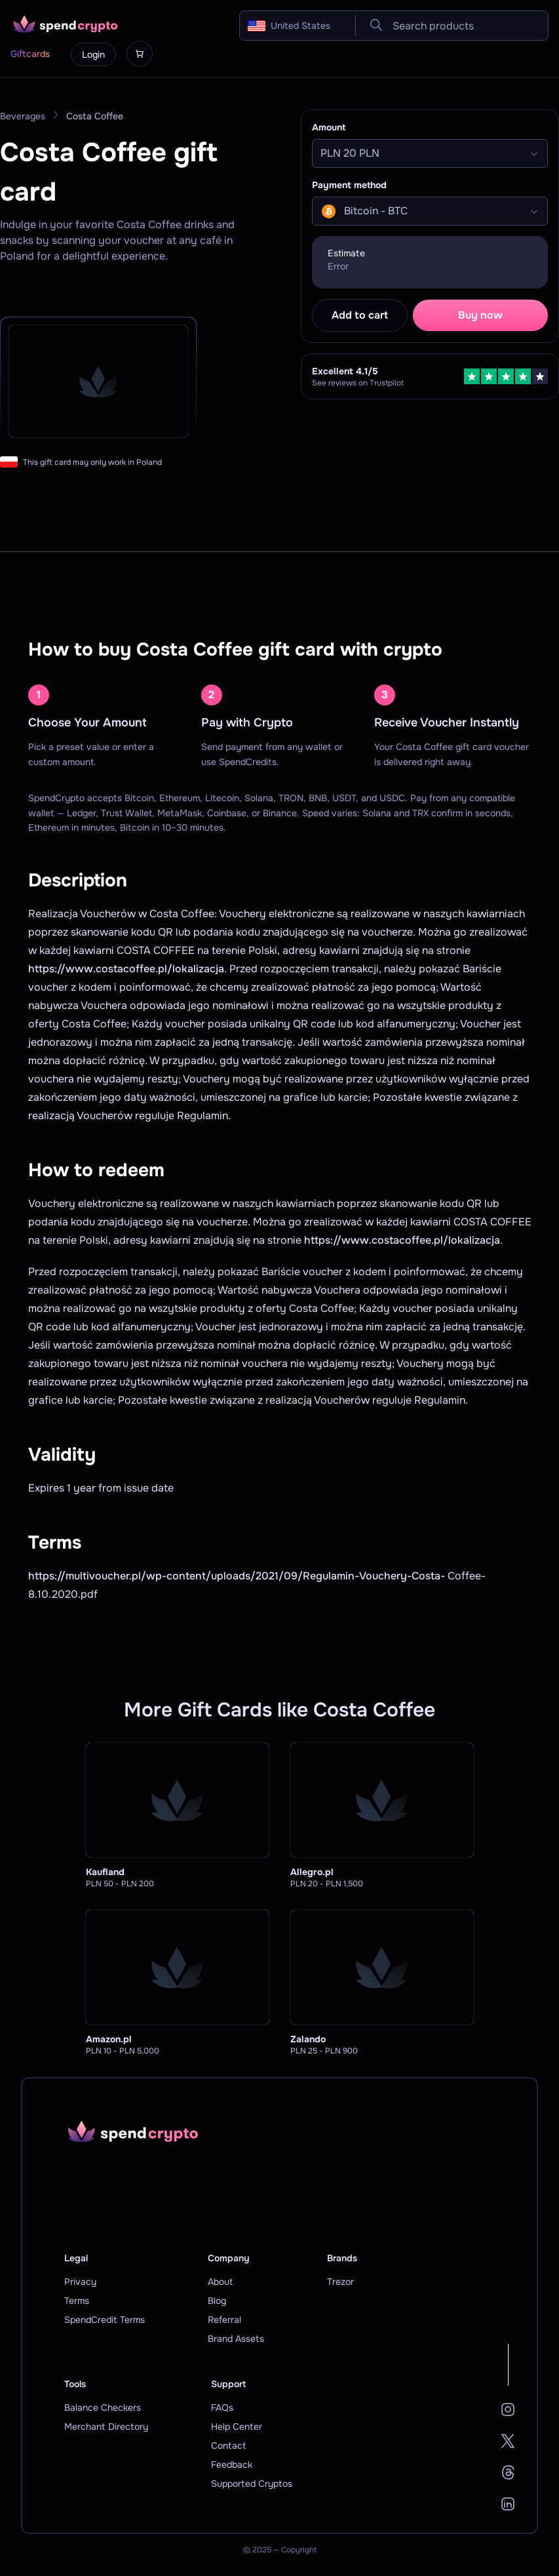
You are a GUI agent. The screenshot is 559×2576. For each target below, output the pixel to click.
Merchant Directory (106, 2426)
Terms (76, 2301)
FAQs (222, 2407)
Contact (228, 2445)
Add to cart (360, 315)
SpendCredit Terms (104, 2320)
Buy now (480, 315)
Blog (217, 2301)
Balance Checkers (102, 2407)
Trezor (340, 2282)
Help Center (236, 2426)
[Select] (430, 153)
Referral (224, 2320)
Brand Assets (236, 2339)
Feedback (231, 2464)
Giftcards (30, 54)
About (220, 2282)
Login (93, 54)
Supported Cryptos (251, 2483)
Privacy (80, 2282)
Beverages (22, 116)
